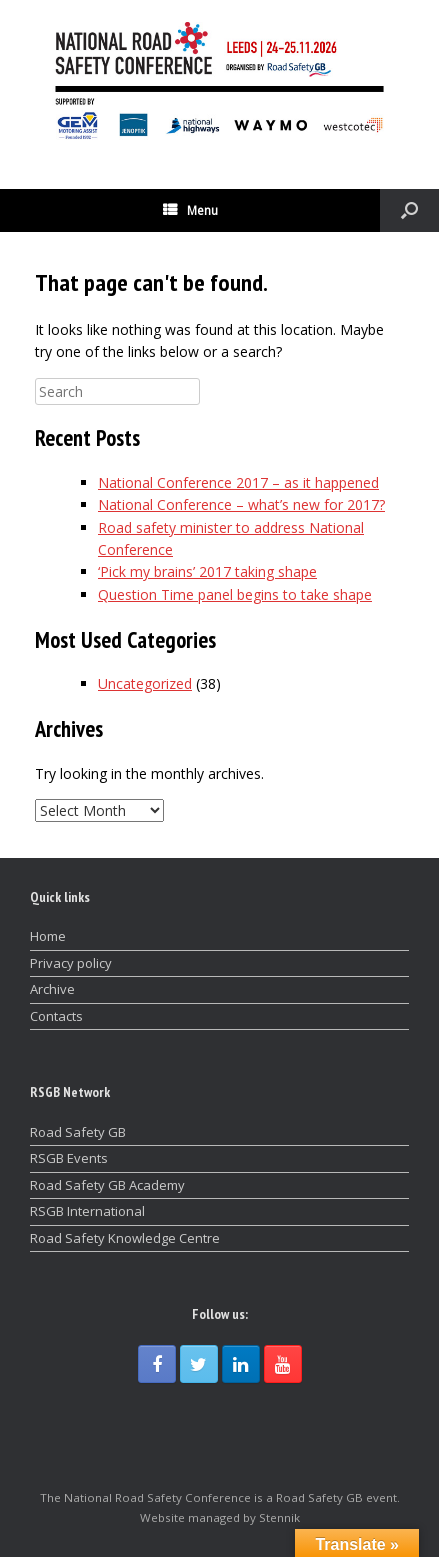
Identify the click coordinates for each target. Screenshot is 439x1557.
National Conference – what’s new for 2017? (241, 504)
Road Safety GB (78, 1132)
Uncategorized (145, 683)
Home (48, 936)
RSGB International (87, 1211)
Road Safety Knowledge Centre (125, 1238)
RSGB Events (69, 1158)
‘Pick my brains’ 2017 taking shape (207, 571)
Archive (52, 989)
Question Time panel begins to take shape (235, 594)
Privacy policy (71, 963)
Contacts (56, 1016)
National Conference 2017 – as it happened (238, 482)
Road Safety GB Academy (107, 1185)
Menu (190, 210)
